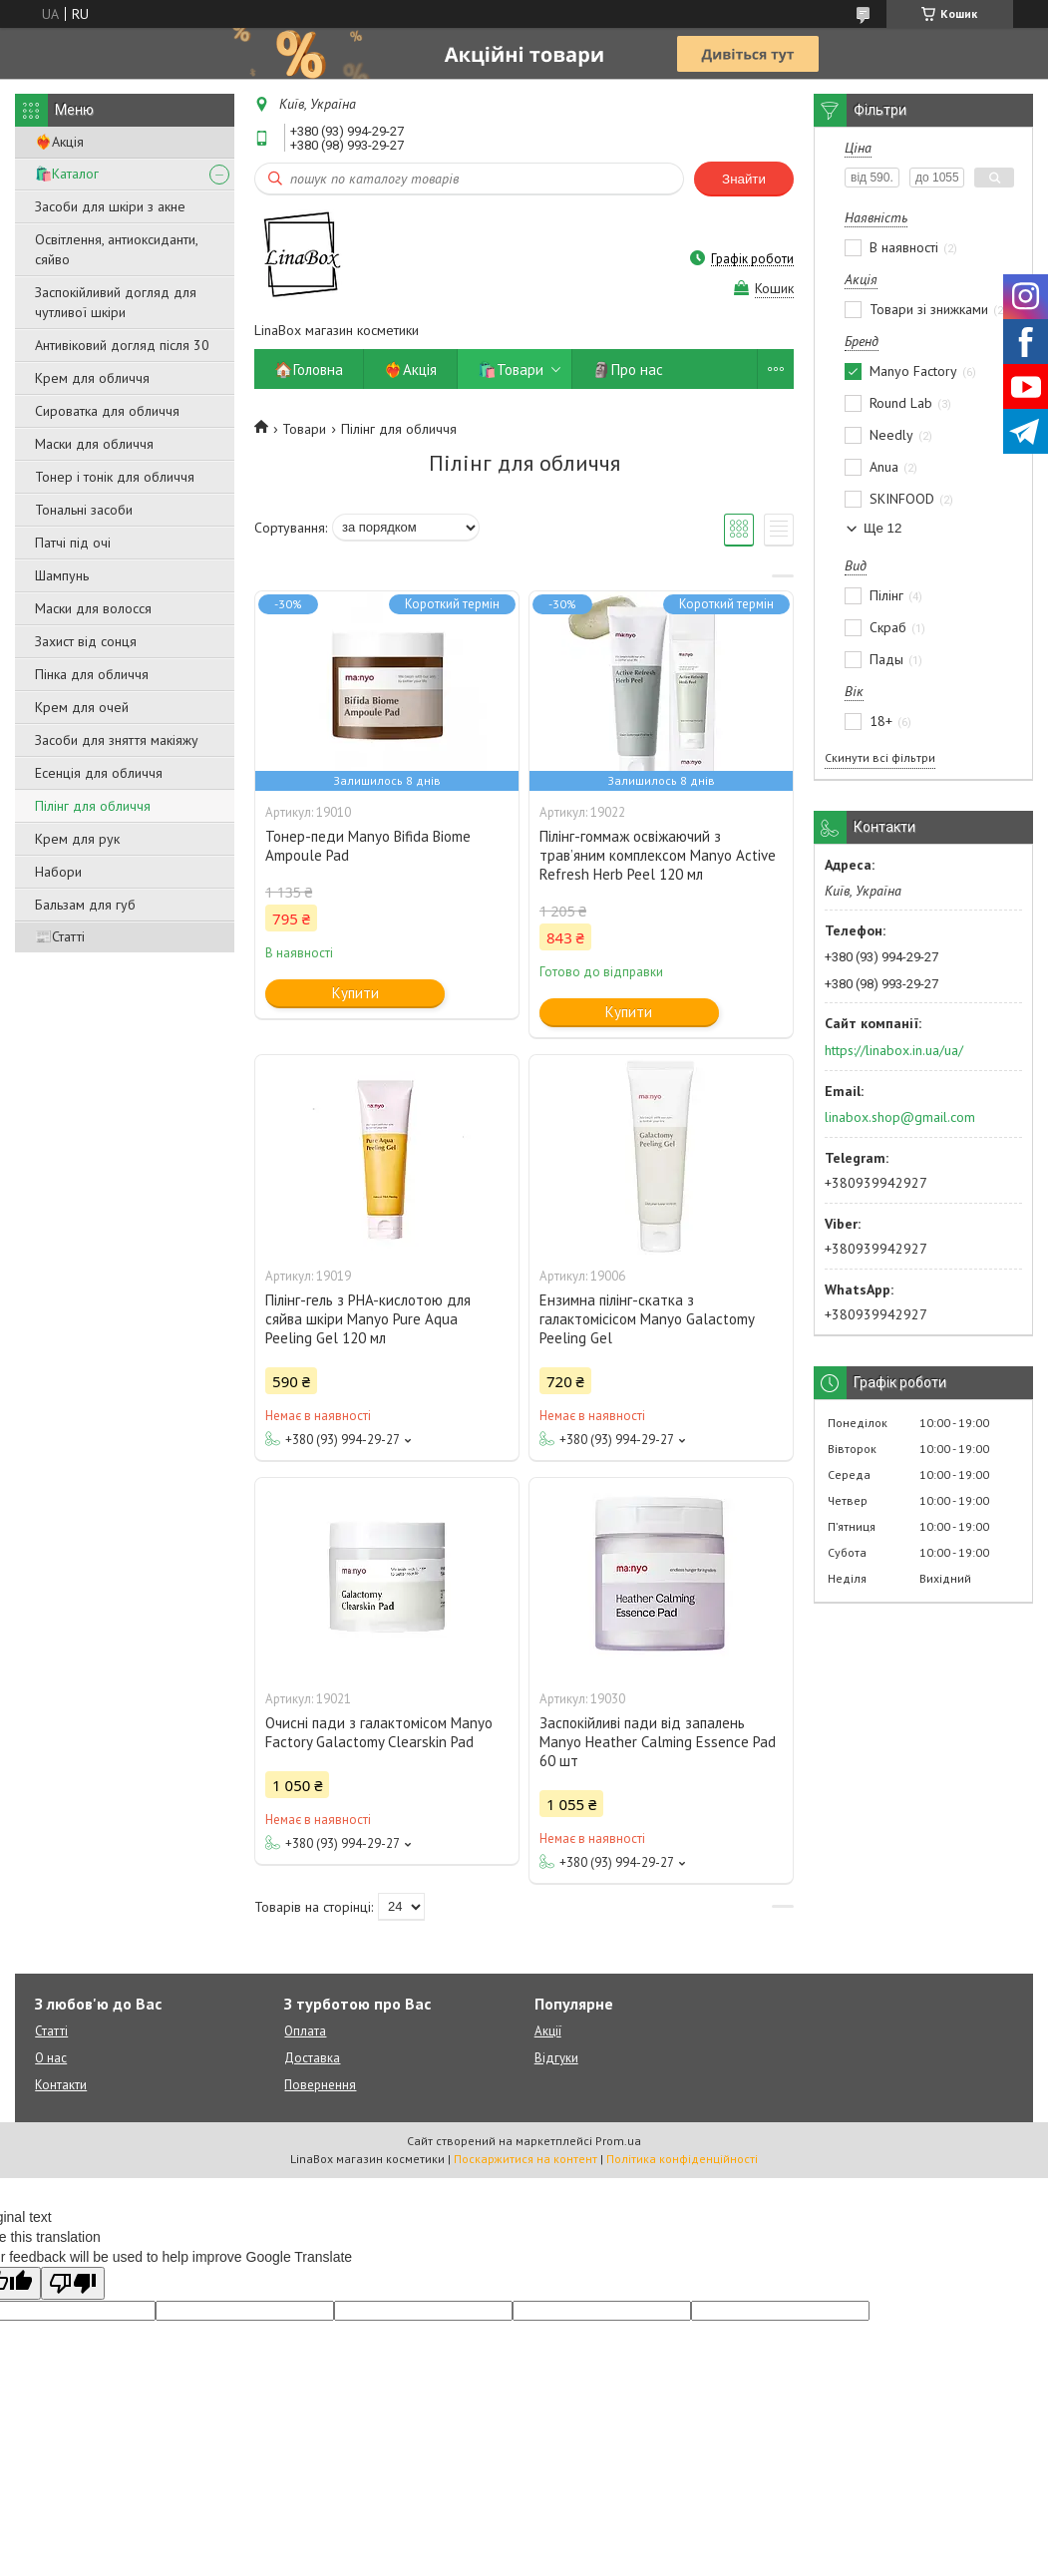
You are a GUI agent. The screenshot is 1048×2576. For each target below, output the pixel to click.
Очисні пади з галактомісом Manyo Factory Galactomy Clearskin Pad (379, 1732)
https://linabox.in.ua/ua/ (894, 1050)
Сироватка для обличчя (107, 411)
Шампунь (62, 575)
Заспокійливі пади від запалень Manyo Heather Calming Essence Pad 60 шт (657, 1741)
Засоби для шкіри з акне (110, 206)
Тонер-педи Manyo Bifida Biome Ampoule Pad (368, 846)
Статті (51, 2031)
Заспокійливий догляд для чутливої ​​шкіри (115, 302)
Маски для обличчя (94, 444)
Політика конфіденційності (682, 2158)
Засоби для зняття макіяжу (116, 740)
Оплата (305, 2031)
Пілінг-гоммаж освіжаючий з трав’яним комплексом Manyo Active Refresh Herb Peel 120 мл (657, 855)
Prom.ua (618, 2140)
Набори (58, 872)
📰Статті (60, 936)
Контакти (61, 2084)
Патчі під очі (73, 543)
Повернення (320, 2084)
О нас (51, 2057)
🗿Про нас (627, 369)
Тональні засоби (84, 510)
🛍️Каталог (67, 174)
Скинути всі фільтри (880, 757)
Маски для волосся (93, 608)
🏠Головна (308, 369)
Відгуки (556, 2057)
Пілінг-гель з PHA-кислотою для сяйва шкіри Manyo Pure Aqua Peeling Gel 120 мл (368, 1318)
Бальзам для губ (85, 905)
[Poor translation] (73, 2283)
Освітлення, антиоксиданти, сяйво (116, 249)
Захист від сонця (86, 641)
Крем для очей (82, 707)
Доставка (312, 2057)
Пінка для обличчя (92, 674)
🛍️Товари (510, 369)
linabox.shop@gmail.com (900, 1117)
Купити (355, 992)
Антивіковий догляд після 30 (122, 345)
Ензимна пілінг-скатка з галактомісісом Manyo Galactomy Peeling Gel (646, 1318)
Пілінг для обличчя (93, 806)
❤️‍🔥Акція (59, 142)
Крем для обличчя (92, 378)
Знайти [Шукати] (744, 179)
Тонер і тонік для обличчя (114, 477)
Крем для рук (77, 839)
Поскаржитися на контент (525, 2158)
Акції (547, 2031)
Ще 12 (882, 528)
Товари (304, 429)
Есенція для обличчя (99, 773)
